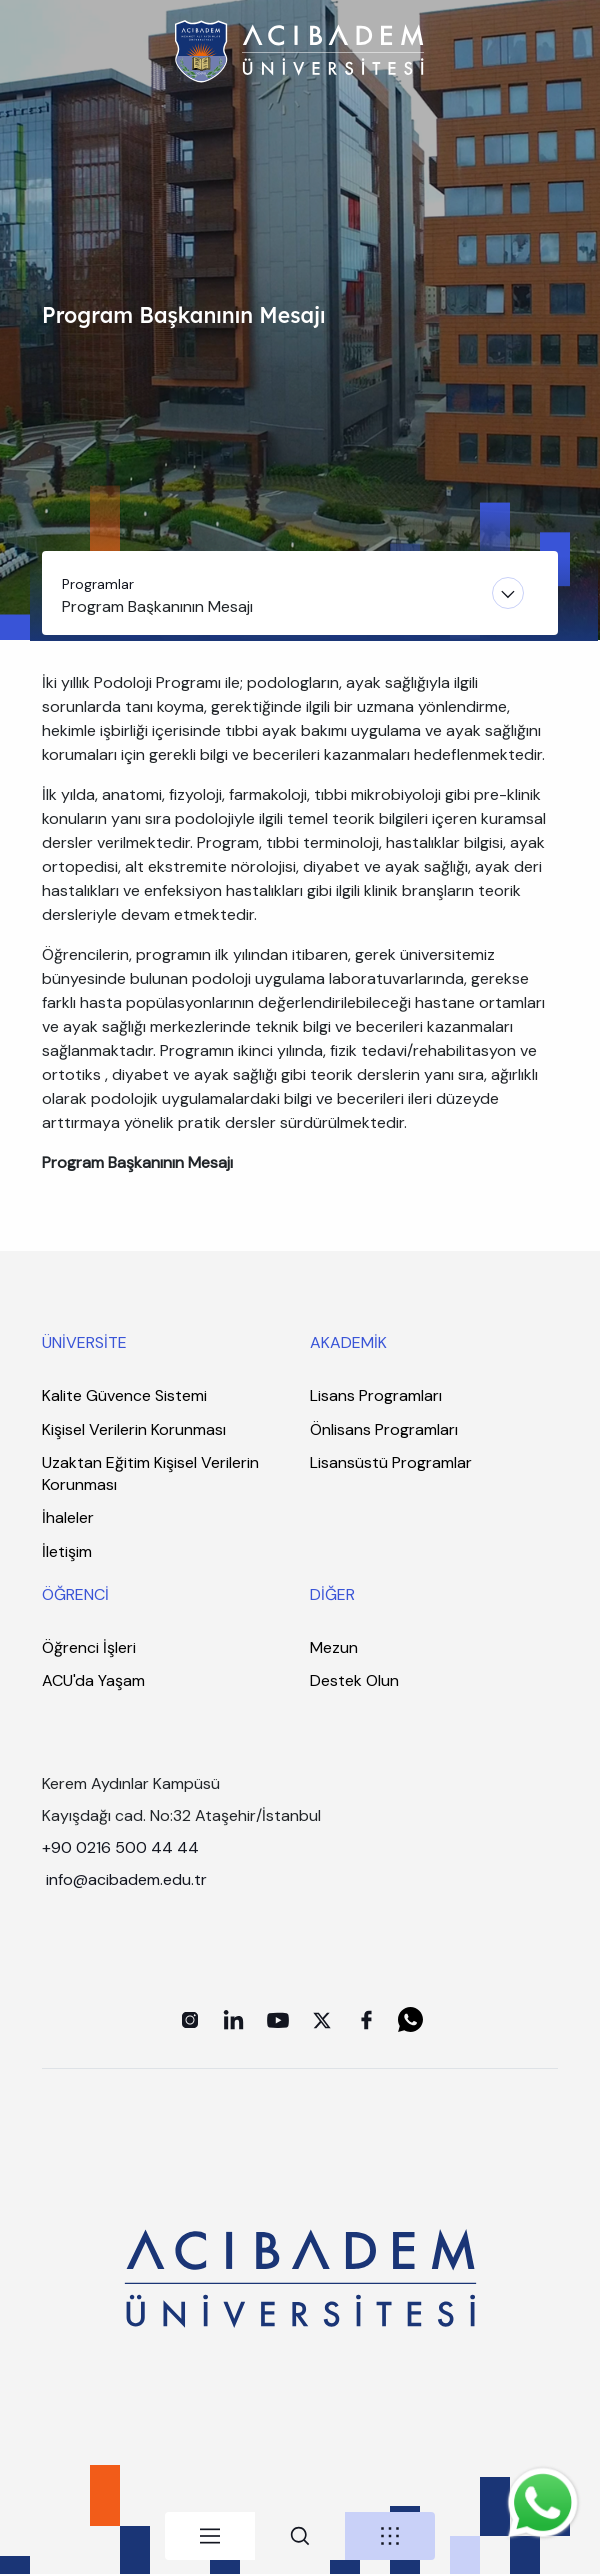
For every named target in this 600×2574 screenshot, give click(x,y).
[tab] (210, 2536)
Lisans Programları (376, 1395)
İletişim (67, 1551)
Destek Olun (354, 1680)
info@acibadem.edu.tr (128, 1879)
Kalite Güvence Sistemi (124, 1395)
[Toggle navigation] (300, 593)
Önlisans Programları (384, 1429)
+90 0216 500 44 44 (120, 1847)
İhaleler (68, 1517)
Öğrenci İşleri (89, 1647)
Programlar (98, 584)
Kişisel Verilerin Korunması (134, 1429)
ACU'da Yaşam (93, 1680)
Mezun (334, 1647)
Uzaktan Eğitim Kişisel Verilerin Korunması (150, 1473)
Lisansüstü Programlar (391, 1462)
